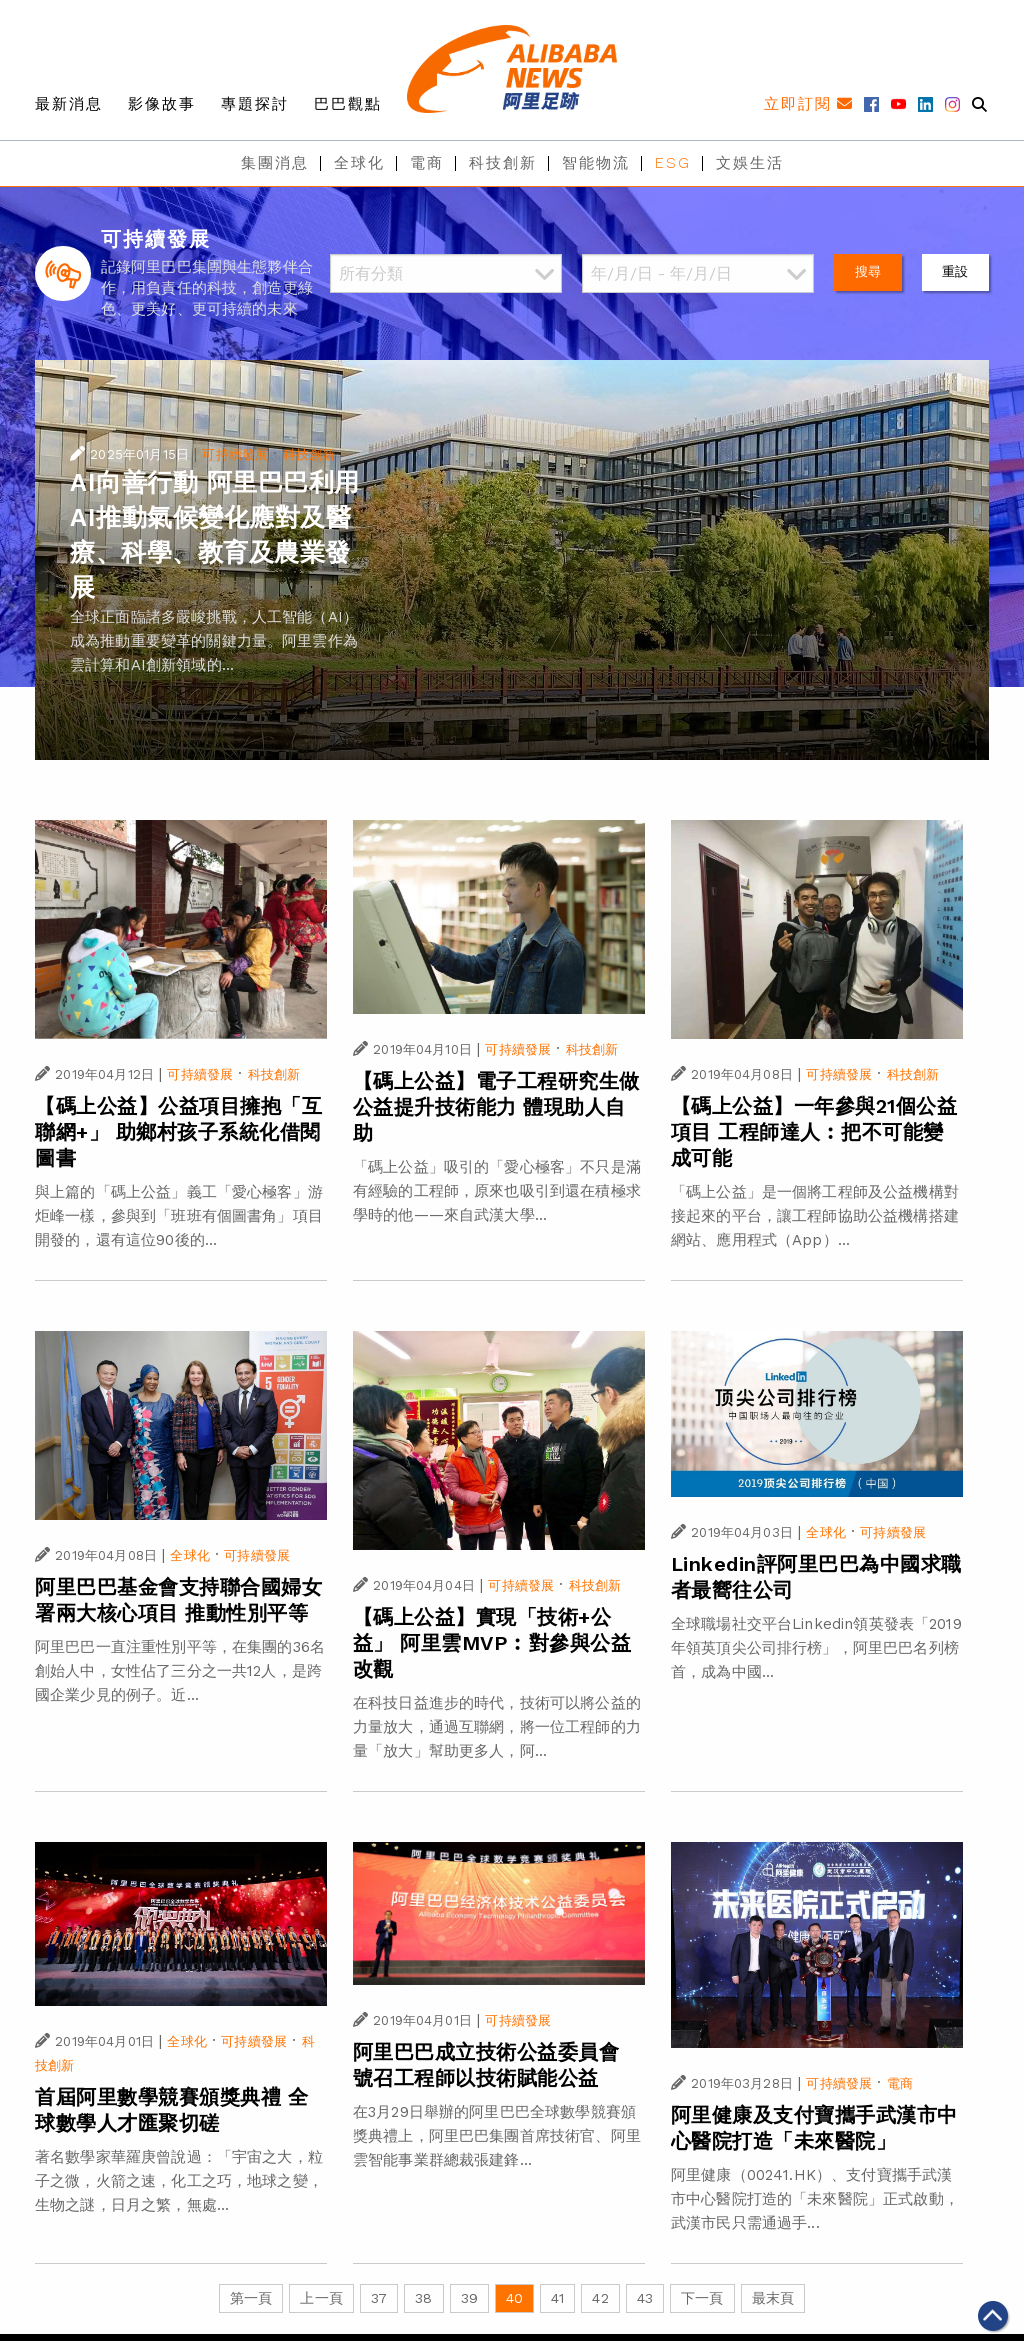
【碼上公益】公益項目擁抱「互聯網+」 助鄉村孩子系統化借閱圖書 (178, 1132)
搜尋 (868, 271)
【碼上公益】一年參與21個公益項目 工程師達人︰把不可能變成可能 (814, 1132)
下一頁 (702, 2298)
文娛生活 (750, 163)
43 (645, 2298)
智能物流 (596, 163)
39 (469, 2298)
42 (600, 2298)
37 (379, 2298)
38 (423, 2298)
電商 (427, 163)
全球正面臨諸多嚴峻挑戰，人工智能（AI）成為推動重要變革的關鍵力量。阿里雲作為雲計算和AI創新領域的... (214, 641)
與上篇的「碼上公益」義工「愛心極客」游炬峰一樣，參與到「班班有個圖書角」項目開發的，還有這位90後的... (179, 1216)
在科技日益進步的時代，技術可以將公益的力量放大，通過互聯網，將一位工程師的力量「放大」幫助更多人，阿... (497, 1727)
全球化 (359, 163)
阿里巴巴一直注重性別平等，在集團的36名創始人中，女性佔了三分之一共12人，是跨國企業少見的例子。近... (180, 1671)
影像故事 (162, 104)
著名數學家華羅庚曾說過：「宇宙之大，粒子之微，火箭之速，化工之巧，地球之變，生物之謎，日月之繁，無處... (179, 2181)
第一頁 (251, 2298)
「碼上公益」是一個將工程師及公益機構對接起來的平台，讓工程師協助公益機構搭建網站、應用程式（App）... (815, 1216)
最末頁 (773, 2298)
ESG (673, 163)
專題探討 (255, 104)
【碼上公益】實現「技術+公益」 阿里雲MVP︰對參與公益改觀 (492, 1643)
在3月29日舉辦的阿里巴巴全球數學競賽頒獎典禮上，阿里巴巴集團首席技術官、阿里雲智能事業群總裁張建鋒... (497, 2136)
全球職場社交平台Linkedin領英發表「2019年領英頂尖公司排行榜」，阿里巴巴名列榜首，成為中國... (816, 1648)
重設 (955, 271)
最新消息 (69, 104)
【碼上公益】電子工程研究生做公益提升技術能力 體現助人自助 (496, 1107)
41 (557, 2298)
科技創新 (503, 163)
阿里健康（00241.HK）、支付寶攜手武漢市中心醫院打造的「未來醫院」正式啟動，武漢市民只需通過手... (815, 2199)
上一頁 (321, 2298)
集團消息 (275, 163)
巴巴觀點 (348, 104)
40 (514, 2298)
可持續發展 (235, 454)
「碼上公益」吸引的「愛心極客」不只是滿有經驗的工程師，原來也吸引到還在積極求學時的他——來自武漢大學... (497, 1191)
